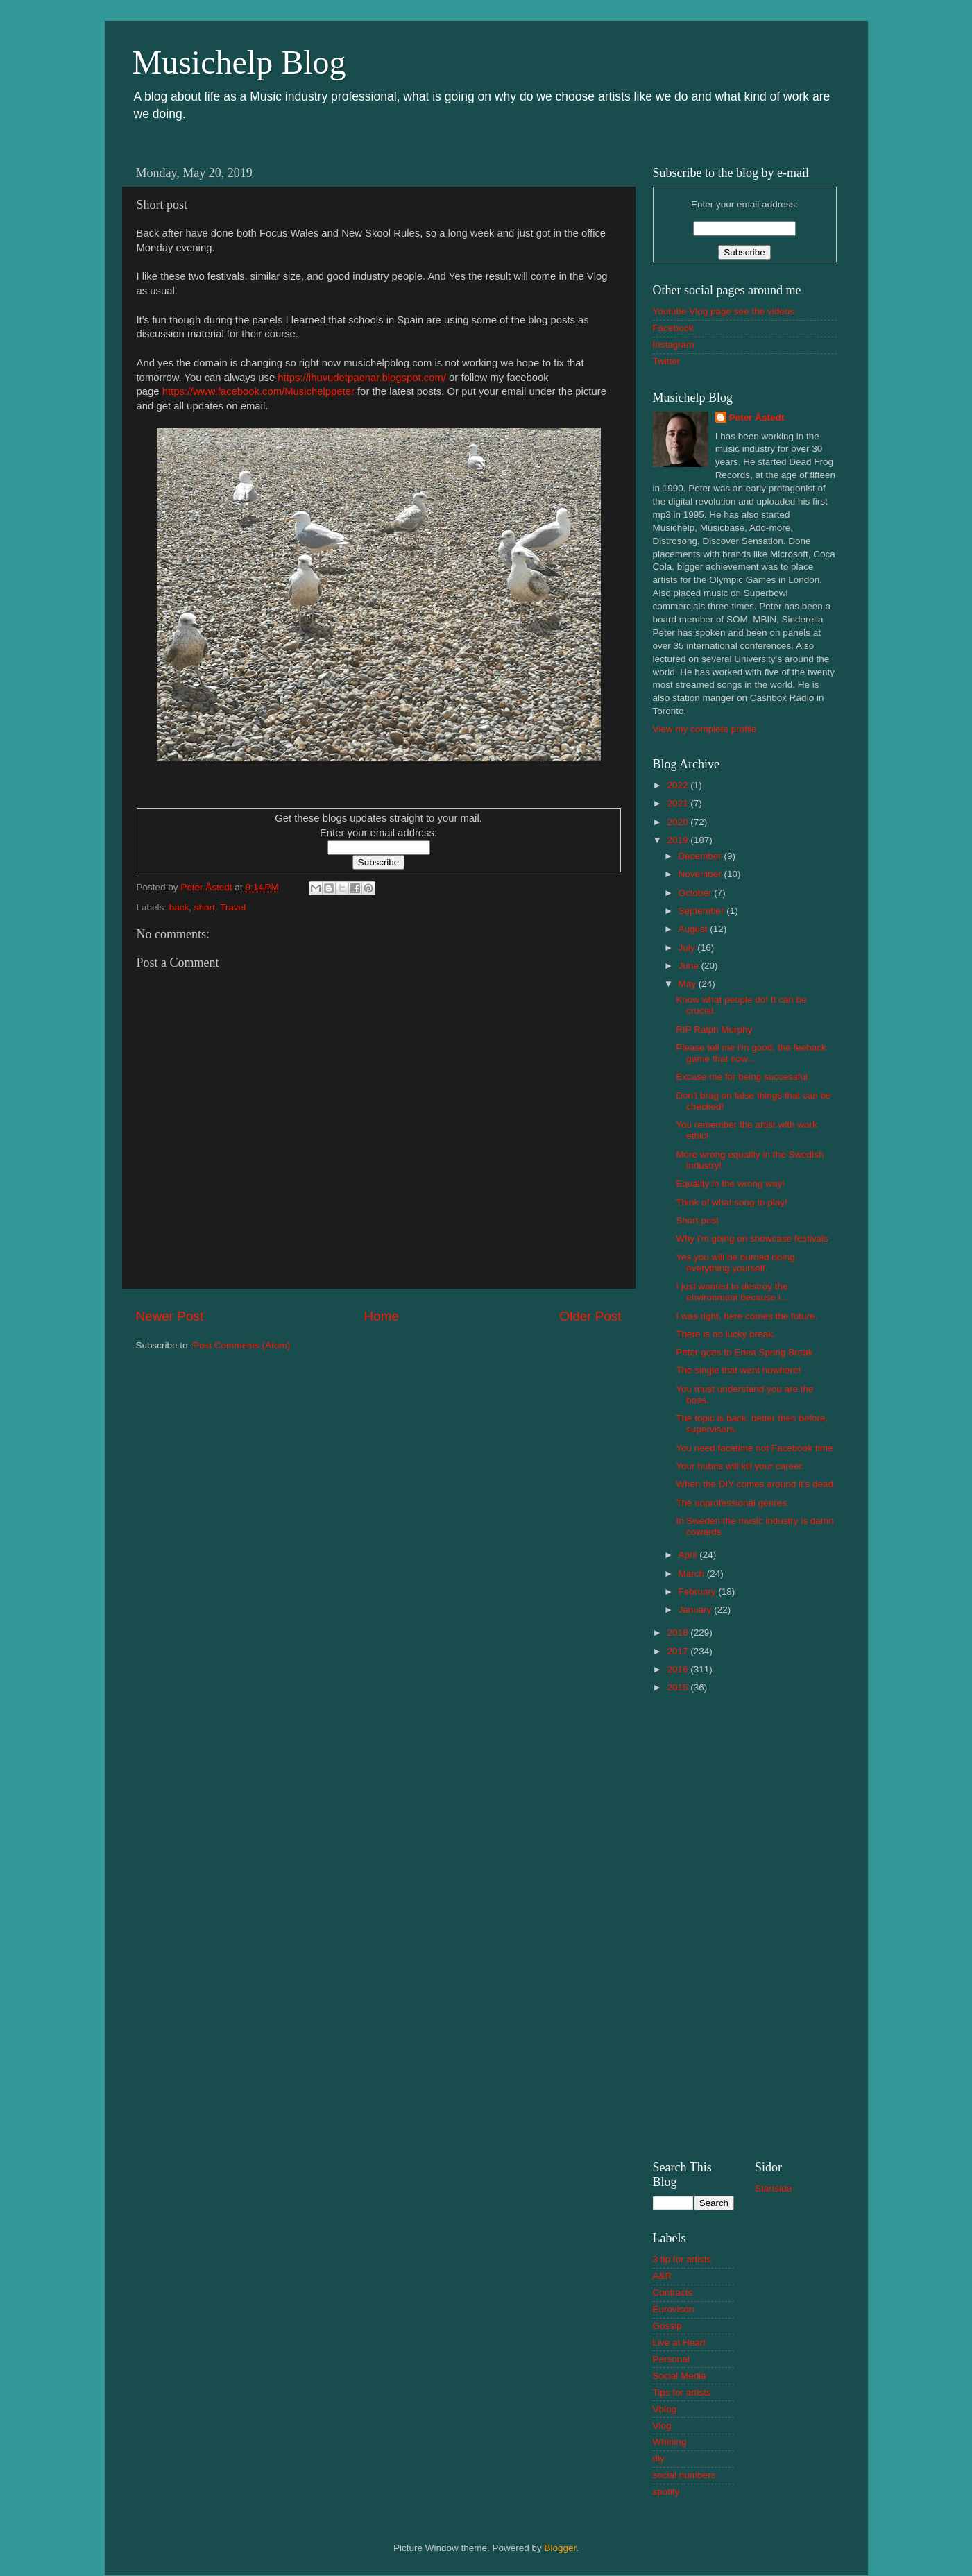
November (701, 874)
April (689, 1555)
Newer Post (170, 1316)
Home (381, 1316)
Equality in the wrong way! (730, 1183)
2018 (678, 1632)
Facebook (673, 328)
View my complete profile (705, 729)
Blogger (561, 2548)
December (701, 856)
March (693, 1573)
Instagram (673, 344)
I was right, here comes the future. (746, 1316)
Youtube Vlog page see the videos (723, 311)
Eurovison (673, 2309)
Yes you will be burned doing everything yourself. (735, 1262)
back (179, 907)
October (697, 893)
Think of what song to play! (731, 1202)
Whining (670, 2442)
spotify (666, 2491)
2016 (678, 1669)
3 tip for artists (682, 2259)
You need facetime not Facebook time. (755, 1448)
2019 (678, 840)
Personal (671, 2359)
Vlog (662, 2426)
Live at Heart (679, 2342)
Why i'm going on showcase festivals (752, 1238)
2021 (678, 803)
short (204, 907)
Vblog (665, 2409)
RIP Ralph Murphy (714, 1029)
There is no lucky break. (725, 1334)
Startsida (773, 2188)
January (697, 1609)
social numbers (684, 2475)
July (688, 947)
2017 (678, 1651)
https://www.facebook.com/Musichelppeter (258, 391)
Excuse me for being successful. (743, 1076)
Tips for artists (682, 2392)
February (699, 1591)
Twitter (667, 361)
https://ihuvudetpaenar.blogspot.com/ (362, 377)
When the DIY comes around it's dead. (755, 1484)
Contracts (673, 2292)
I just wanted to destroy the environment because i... (732, 1292)
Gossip (667, 2326)
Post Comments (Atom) (241, 1345)
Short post (697, 1220)
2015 (678, 1687)
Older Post (590, 1316)
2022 (678, 785)
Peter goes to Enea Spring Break (744, 1352)
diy (659, 2458)
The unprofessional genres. (733, 1503)
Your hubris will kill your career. (740, 1466)
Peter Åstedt (757, 417)
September (703, 911)
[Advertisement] (745, 1925)
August (694, 929)
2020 (678, 822)
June (690, 965)
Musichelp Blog (239, 62)
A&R (662, 2276)
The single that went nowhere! (738, 1370)
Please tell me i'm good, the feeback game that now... (751, 1053)
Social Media (679, 2376)
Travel (233, 907)
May (689, 983)
